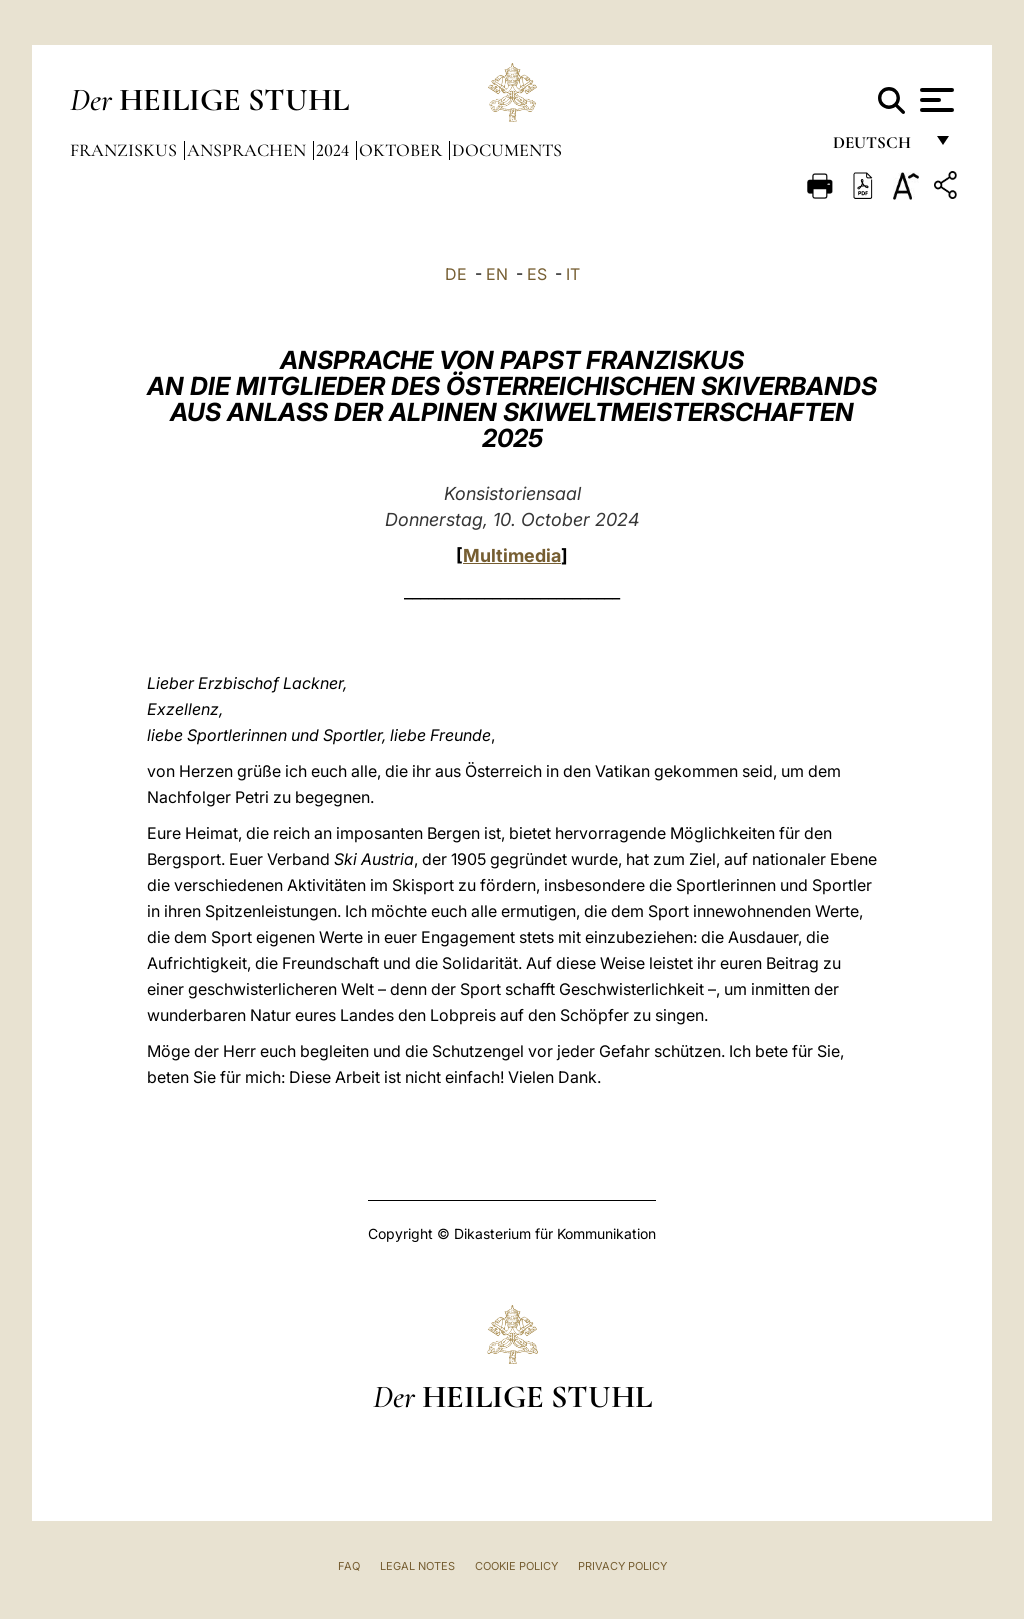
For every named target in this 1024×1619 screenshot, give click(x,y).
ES (537, 274)
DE (456, 274)
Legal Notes (417, 1566)
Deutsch (877, 147)
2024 (334, 150)
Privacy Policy (622, 1566)
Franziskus (125, 150)
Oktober (402, 150)
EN (497, 274)
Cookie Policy (516, 1566)
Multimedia (512, 555)
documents (507, 150)
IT (573, 274)
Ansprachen (248, 150)
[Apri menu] (934, 100)
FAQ (349, 1566)
